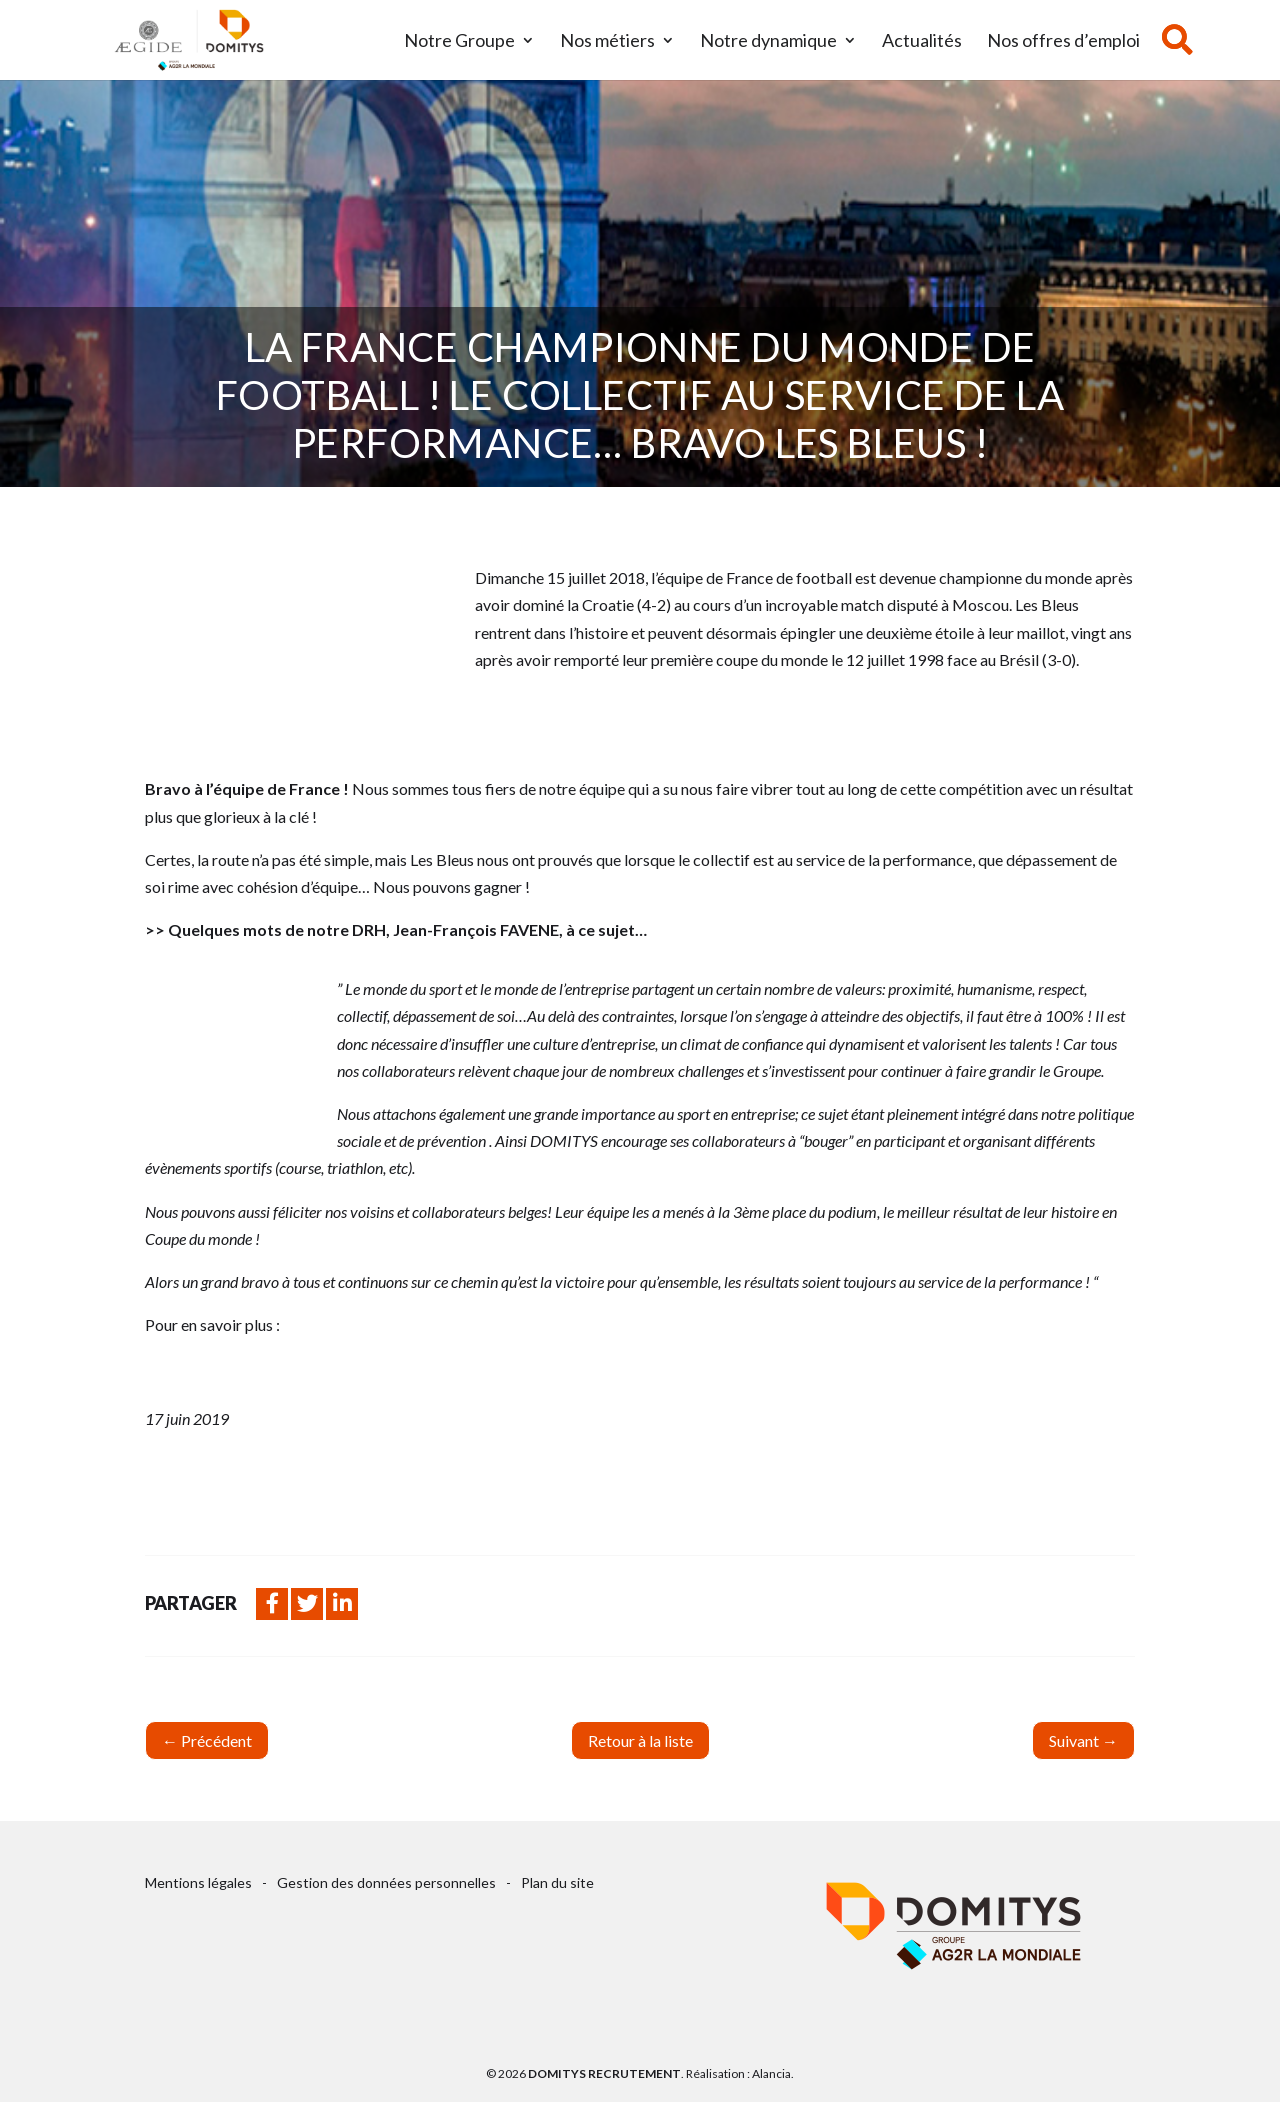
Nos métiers (607, 42)
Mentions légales (198, 1882)
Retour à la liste (640, 1740)
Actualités (922, 42)
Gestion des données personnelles (386, 1882)
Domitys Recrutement (604, 2073)
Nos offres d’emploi (1063, 42)
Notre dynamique (768, 42)
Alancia (771, 2073)
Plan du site (557, 1882)
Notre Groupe (459, 42)
